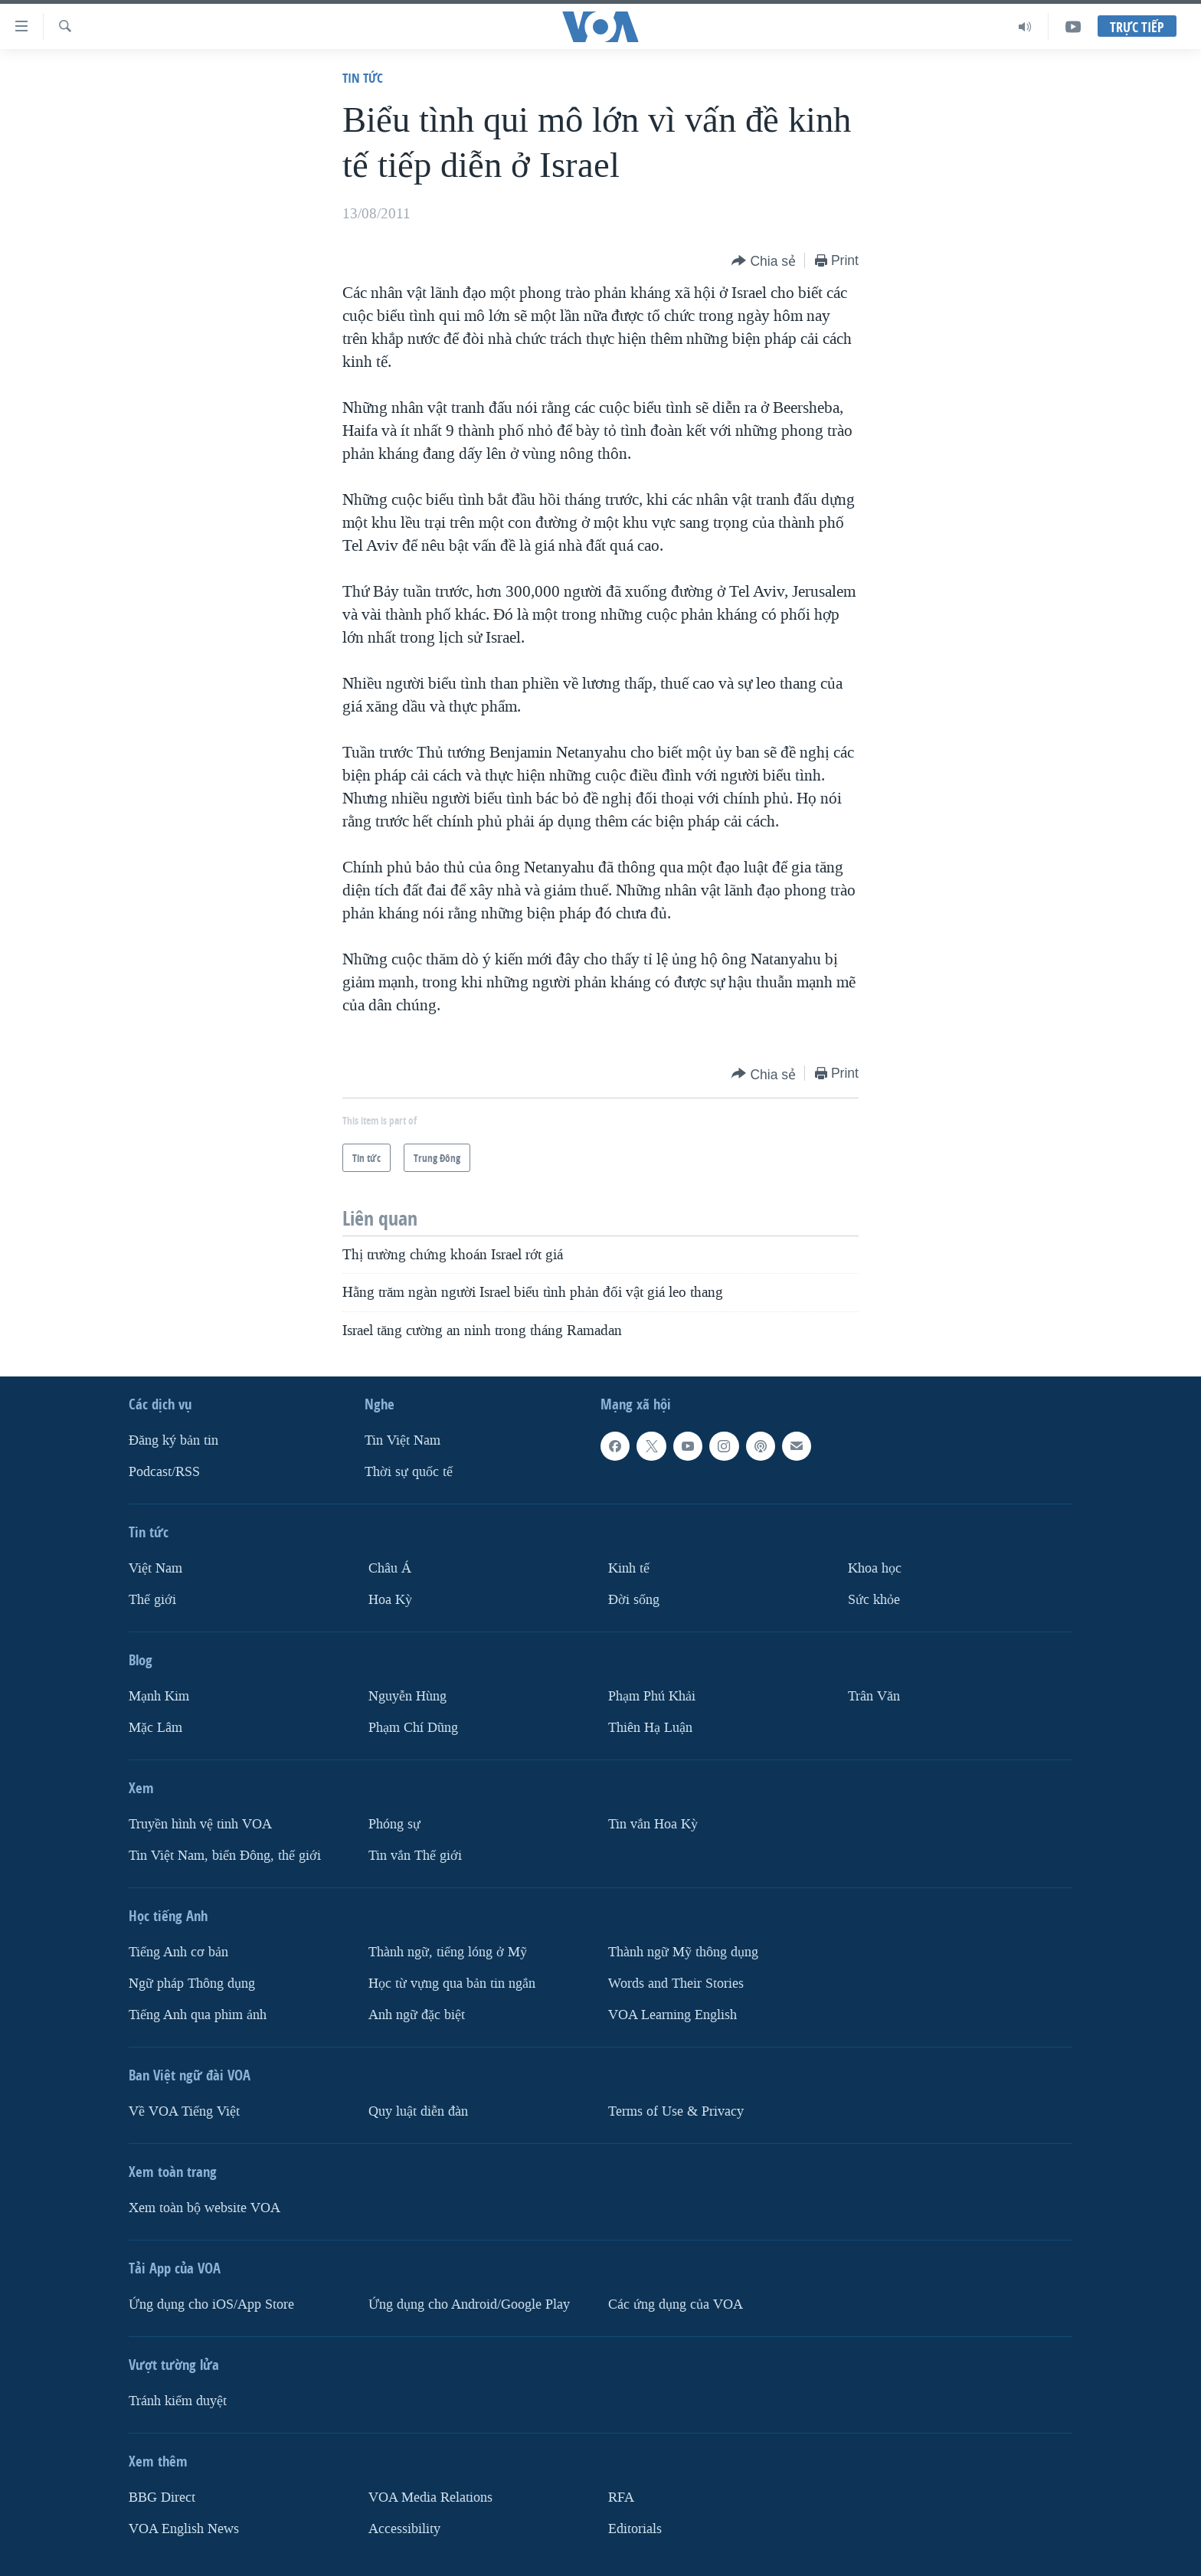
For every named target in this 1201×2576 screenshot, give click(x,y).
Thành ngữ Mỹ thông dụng (683, 1952)
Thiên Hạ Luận (650, 1727)
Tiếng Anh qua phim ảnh (198, 2015)
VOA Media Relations (430, 2497)
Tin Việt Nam (402, 1440)
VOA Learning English (672, 2015)
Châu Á (389, 1568)
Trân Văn (874, 1696)
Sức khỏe (874, 1600)
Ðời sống (633, 1600)
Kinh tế (629, 1568)
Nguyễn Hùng (407, 1696)
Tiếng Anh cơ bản (178, 1952)
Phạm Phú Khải (651, 1696)
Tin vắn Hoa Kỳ (653, 1824)
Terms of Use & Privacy (676, 2111)
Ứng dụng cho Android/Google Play (469, 2304)
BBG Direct (162, 2497)
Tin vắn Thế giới (415, 1855)
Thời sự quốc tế (409, 1472)
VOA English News (184, 2529)
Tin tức (362, 78)
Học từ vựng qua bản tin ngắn (451, 1983)
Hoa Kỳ (390, 1600)
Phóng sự (394, 1824)
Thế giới (152, 1600)
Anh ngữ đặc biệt (416, 2015)
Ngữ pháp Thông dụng (192, 1983)
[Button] (763, 261)
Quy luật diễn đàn (418, 2111)
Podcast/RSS (164, 1472)
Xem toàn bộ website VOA (204, 2208)
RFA (621, 2497)
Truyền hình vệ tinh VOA (200, 1824)
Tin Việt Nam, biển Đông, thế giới (225, 1855)
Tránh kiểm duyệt (178, 2401)
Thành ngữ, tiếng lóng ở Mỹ (447, 1952)
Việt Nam (155, 1568)
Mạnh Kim (159, 1696)
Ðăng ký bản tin (173, 1440)
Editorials (635, 2529)
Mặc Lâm (155, 1727)
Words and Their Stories (676, 1983)
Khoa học (875, 1568)
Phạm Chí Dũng (413, 1727)
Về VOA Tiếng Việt (184, 2111)
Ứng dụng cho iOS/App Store (211, 2304)
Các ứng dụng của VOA (675, 2304)
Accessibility (404, 2529)
